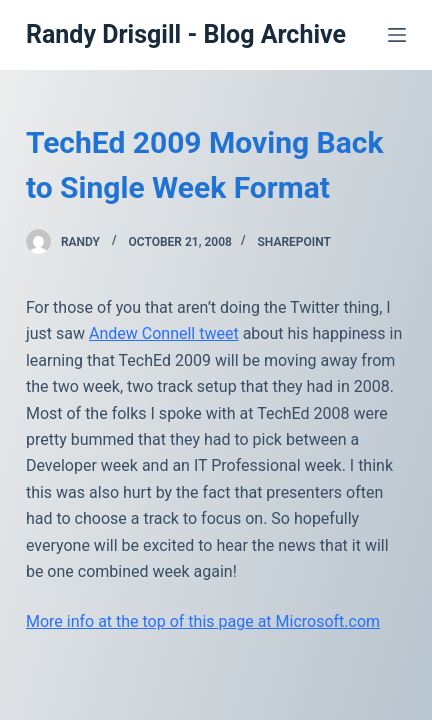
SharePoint (293, 242)
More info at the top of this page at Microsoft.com (203, 621)
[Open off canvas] (397, 35)
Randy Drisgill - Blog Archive (186, 34)
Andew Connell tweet (164, 333)
